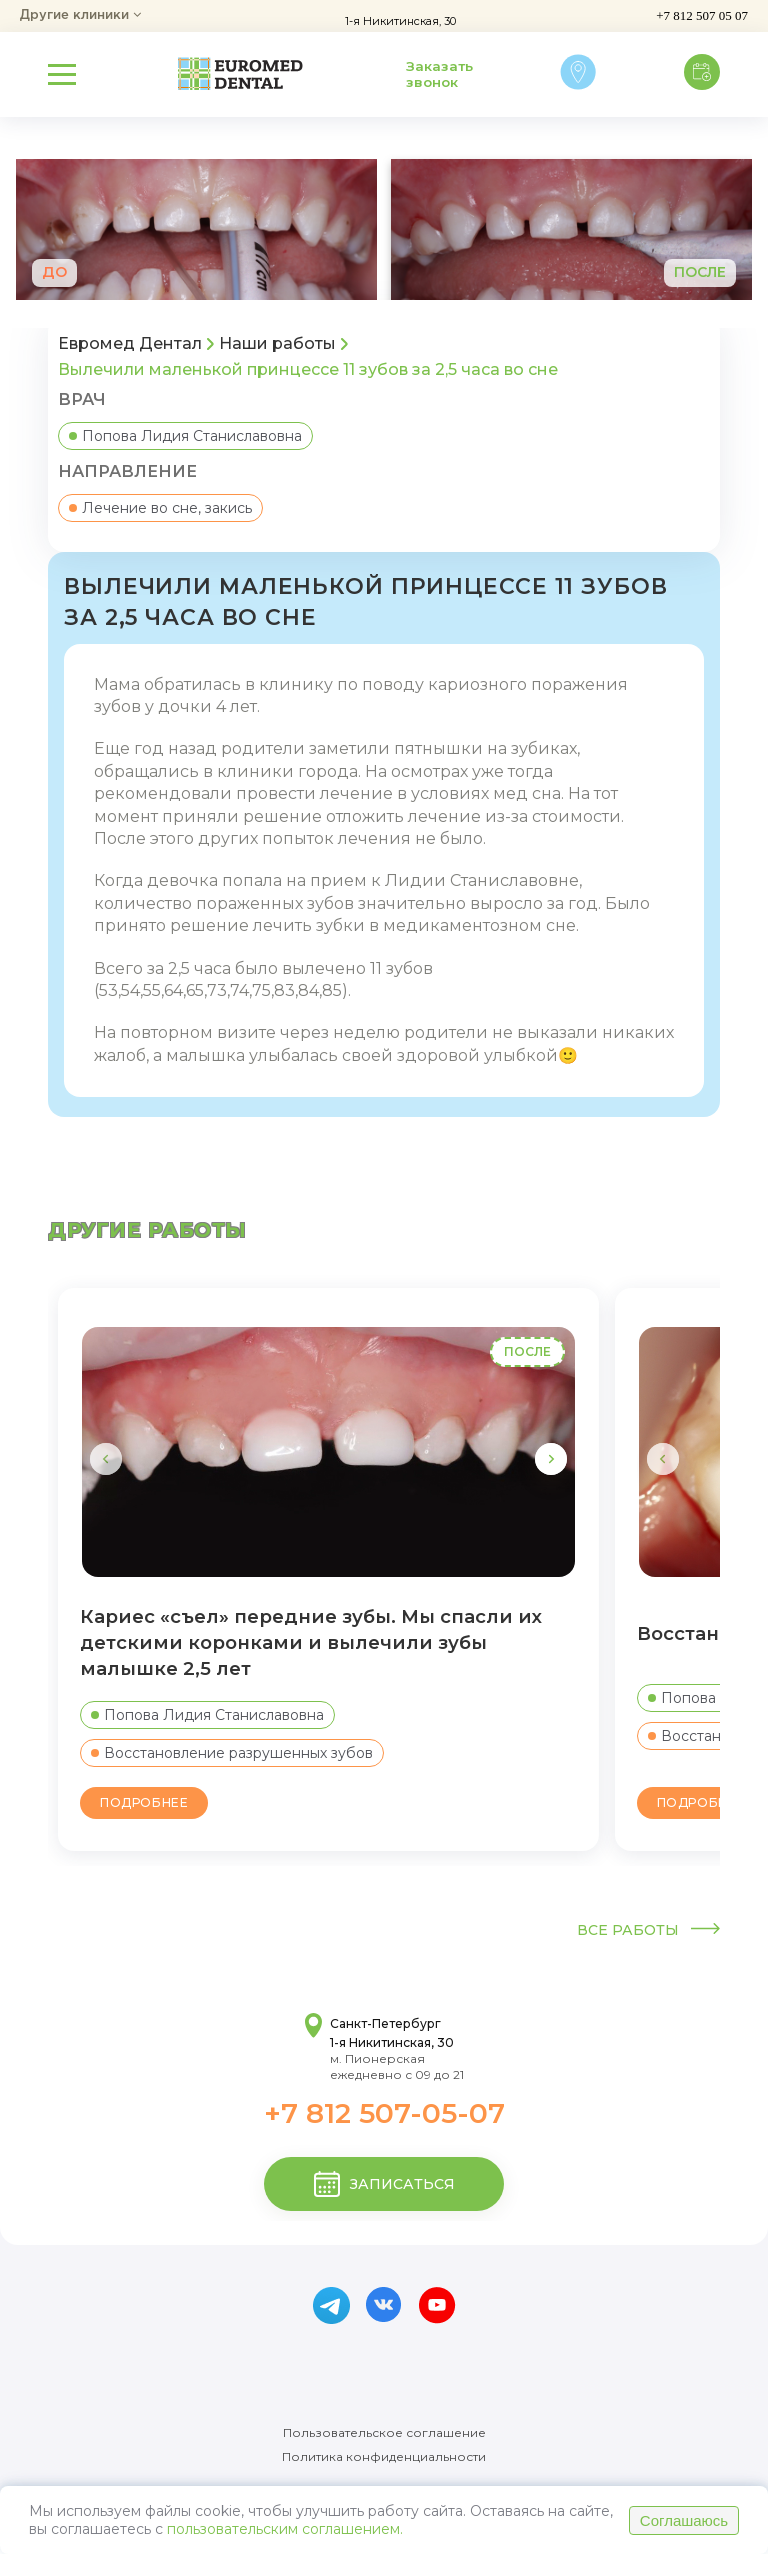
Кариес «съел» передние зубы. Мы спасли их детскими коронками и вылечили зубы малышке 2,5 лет (311, 1642)
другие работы (147, 1230)
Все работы (648, 1930)
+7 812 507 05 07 (702, 15)
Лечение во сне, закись (160, 508)
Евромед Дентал (130, 344)
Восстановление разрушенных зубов (232, 1753)
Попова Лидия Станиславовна (185, 436)
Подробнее (144, 1802)
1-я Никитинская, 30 (399, 21)
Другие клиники (80, 15)
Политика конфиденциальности (384, 2457)
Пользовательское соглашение (384, 2433)
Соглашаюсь (684, 2520)
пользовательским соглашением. (285, 2529)
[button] (551, 1459)
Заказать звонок (439, 74)
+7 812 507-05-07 (384, 2113)
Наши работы (277, 344)
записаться (384, 2184)
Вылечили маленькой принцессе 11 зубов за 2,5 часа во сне (308, 370)
